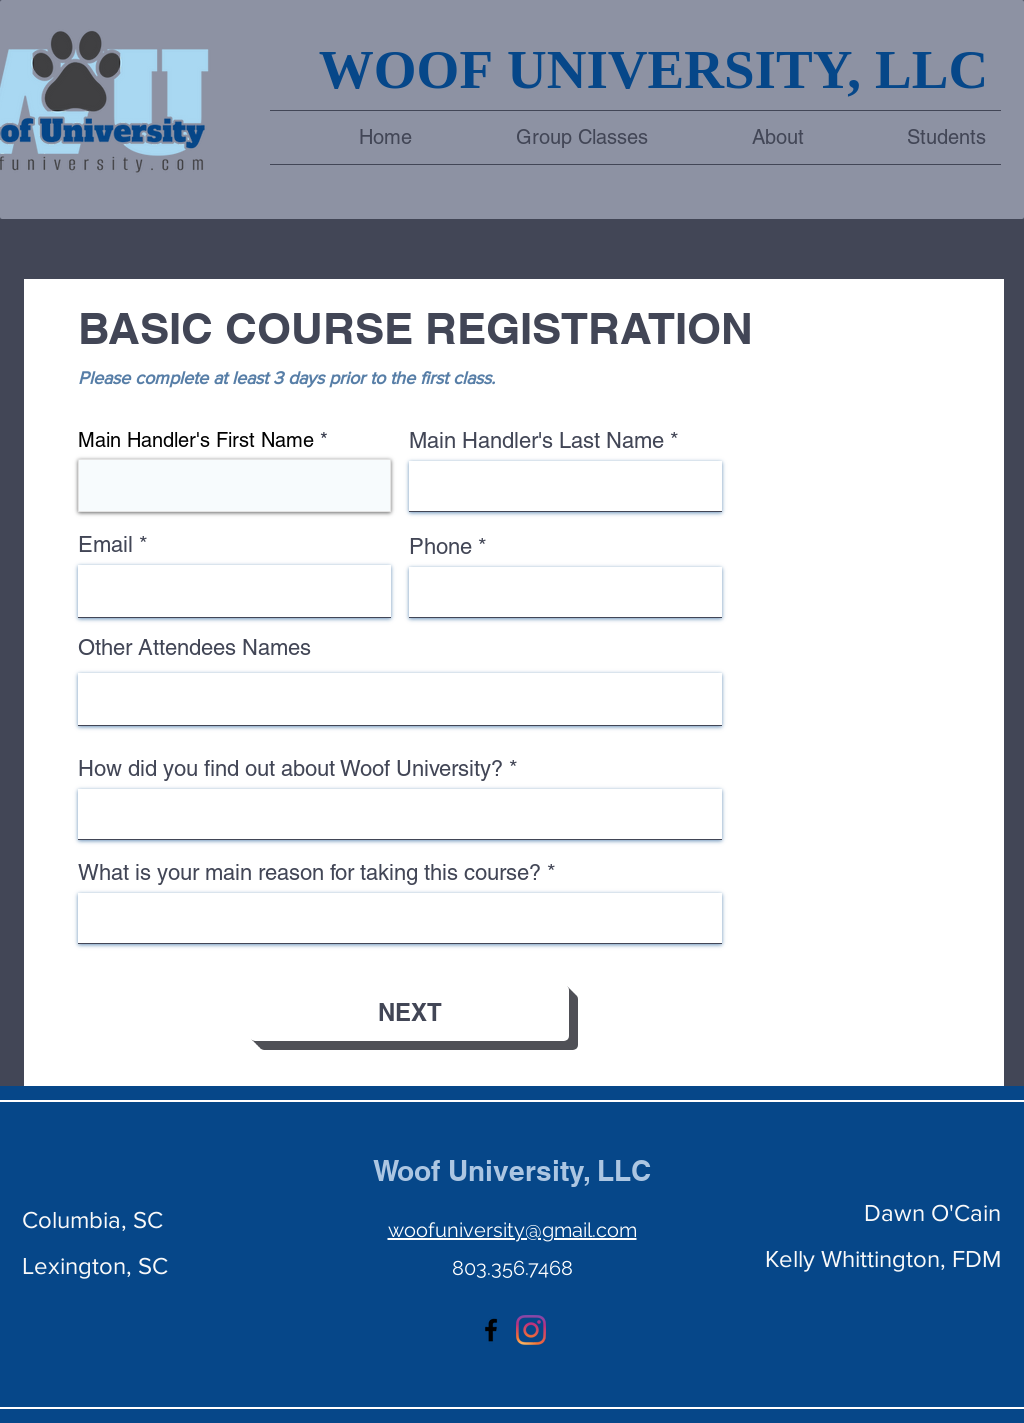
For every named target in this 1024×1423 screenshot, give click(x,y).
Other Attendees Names (194, 648)
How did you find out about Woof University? (290, 769)
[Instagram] (531, 1330)
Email (105, 545)
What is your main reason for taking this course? (309, 873)
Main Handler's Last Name (536, 441)
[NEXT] (409, 1013)
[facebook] (491, 1330)
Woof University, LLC (512, 1170)
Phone (440, 547)
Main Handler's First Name (196, 440)
